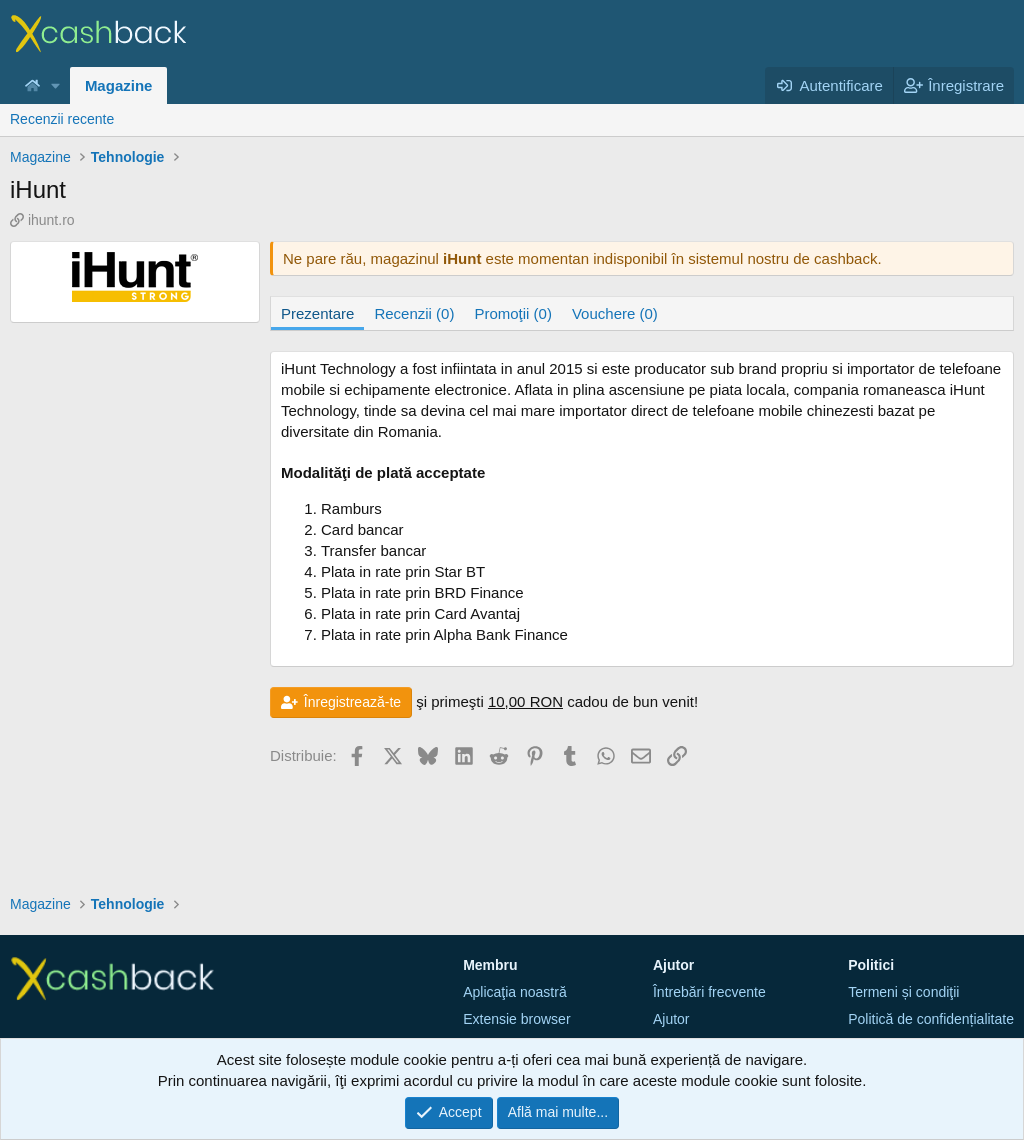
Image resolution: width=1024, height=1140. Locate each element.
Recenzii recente (62, 119)
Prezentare (317, 313)
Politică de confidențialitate (931, 1019)
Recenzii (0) (414, 313)
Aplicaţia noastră (515, 992)
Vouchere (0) (615, 313)
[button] (56, 85)
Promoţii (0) (513, 313)
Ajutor (671, 1019)
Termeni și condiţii (903, 992)
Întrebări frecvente (709, 992)
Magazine (119, 85)
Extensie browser (516, 1019)
